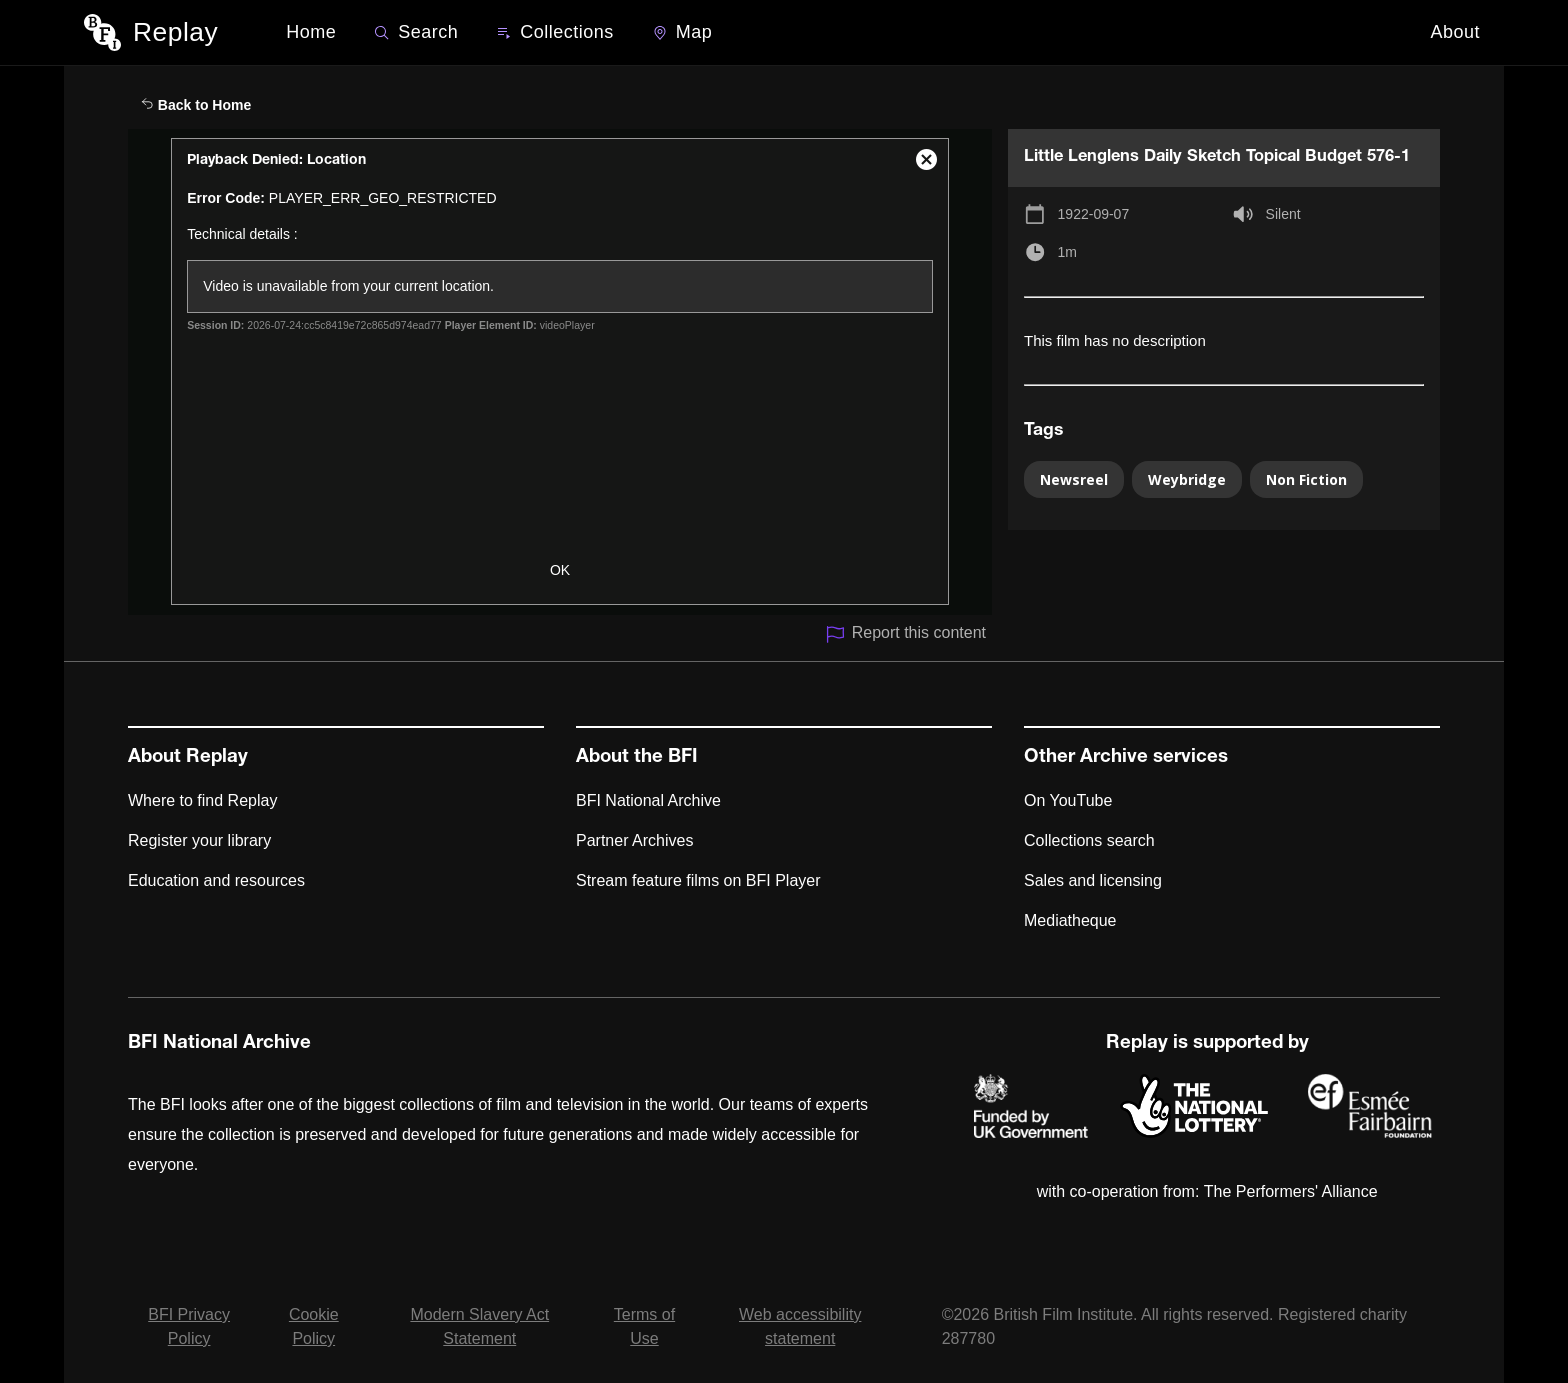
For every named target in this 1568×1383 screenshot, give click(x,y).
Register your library (199, 840)
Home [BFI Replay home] (311, 32)
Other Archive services (1126, 758)
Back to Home (196, 105)
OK (560, 570)
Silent (1283, 214)
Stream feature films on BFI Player (698, 880)
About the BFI (637, 758)
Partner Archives (634, 840)
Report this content (905, 634)
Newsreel (1074, 479)
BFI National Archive (648, 800)
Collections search (1089, 840)
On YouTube (1068, 800)
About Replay (188, 758)
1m (1067, 252)
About (1455, 32)
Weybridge (1187, 479)
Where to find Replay (202, 800)
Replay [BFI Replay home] (175, 32)
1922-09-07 (1094, 214)
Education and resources (216, 880)
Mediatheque (1070, 920)
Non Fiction (1306, 479)
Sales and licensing (1093, 880)
